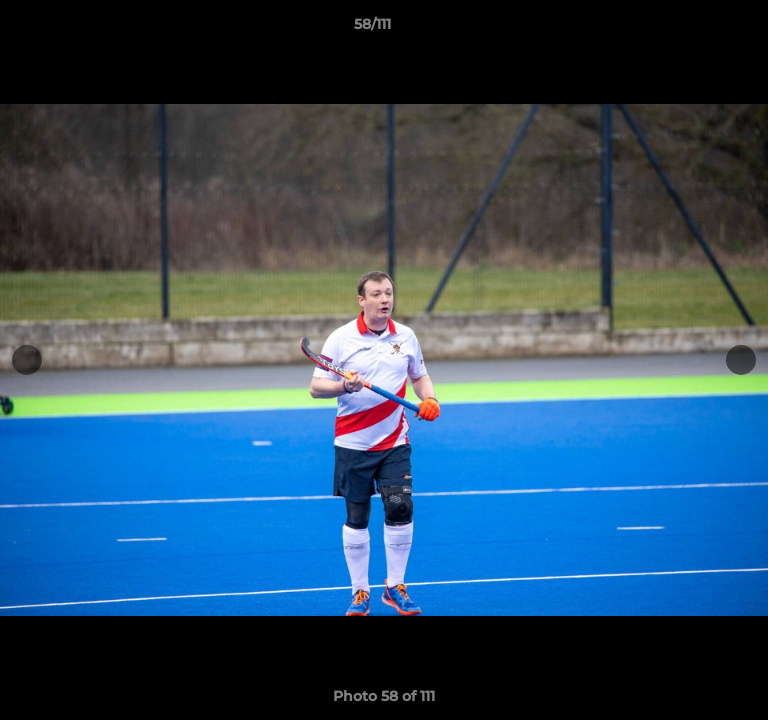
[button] (696, 29)
